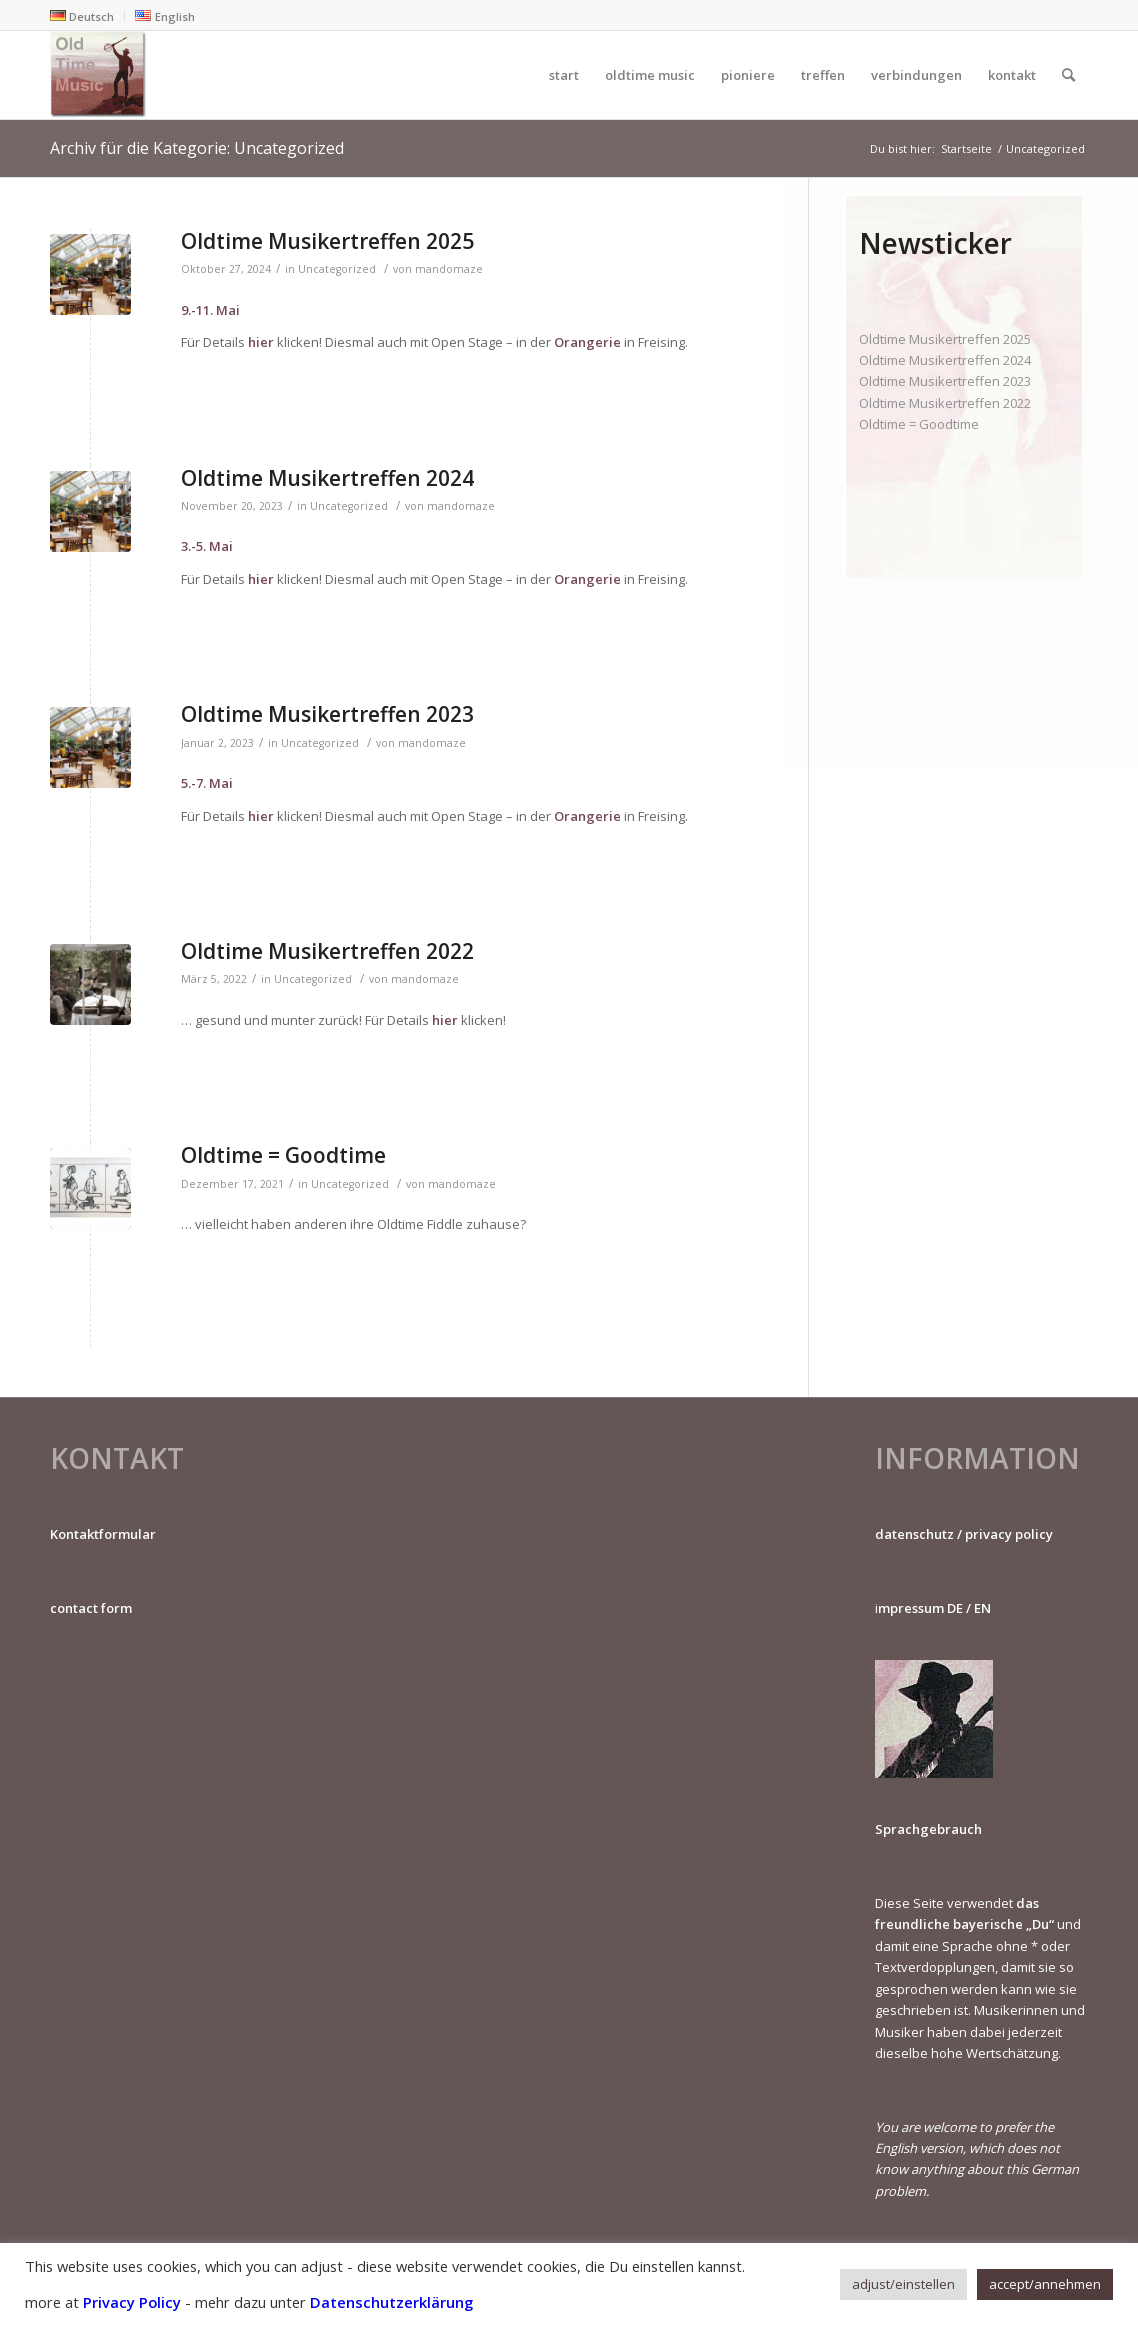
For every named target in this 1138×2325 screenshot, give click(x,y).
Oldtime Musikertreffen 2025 (327, 241)
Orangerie (587, 342)
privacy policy (1009, 1534)
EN (982, 1608)
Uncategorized (337, 269)
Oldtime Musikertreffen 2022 (327, 951)
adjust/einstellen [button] (903, 2284)
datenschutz (914, 1534)
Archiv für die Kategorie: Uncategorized (197, 148)
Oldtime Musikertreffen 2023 (327, 714)
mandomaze (449, 269)
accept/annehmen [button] (1045, 2284)
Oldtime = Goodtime (283, 1155)
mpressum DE (920, 1608)
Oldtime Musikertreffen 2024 (327, 478)
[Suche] (1068, 75)
